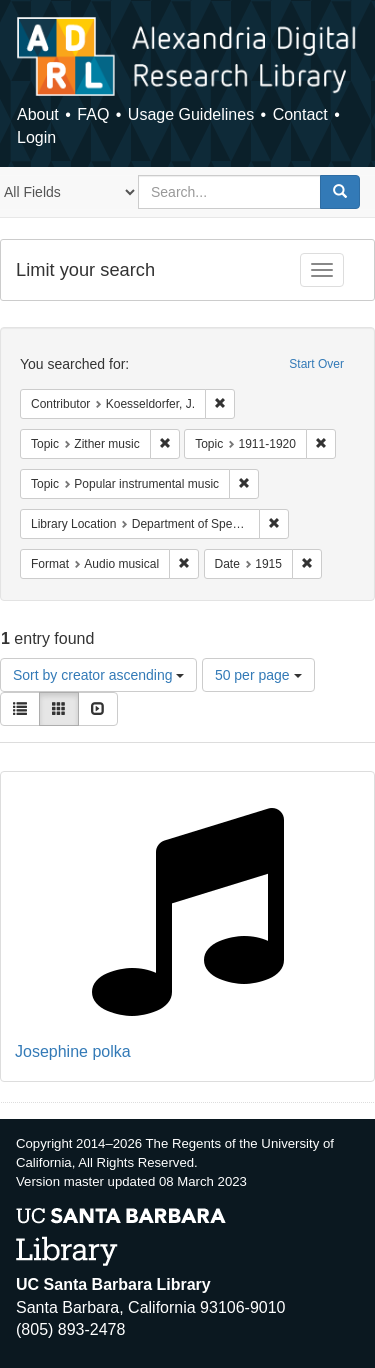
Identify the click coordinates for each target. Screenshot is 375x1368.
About (38, 114)
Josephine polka (73, 1051)
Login (36, 137)
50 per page (258, 675)
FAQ (93, 114)
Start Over (316, 364)
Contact (300, 114)
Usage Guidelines (191, 114)
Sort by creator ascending (98, 675)
